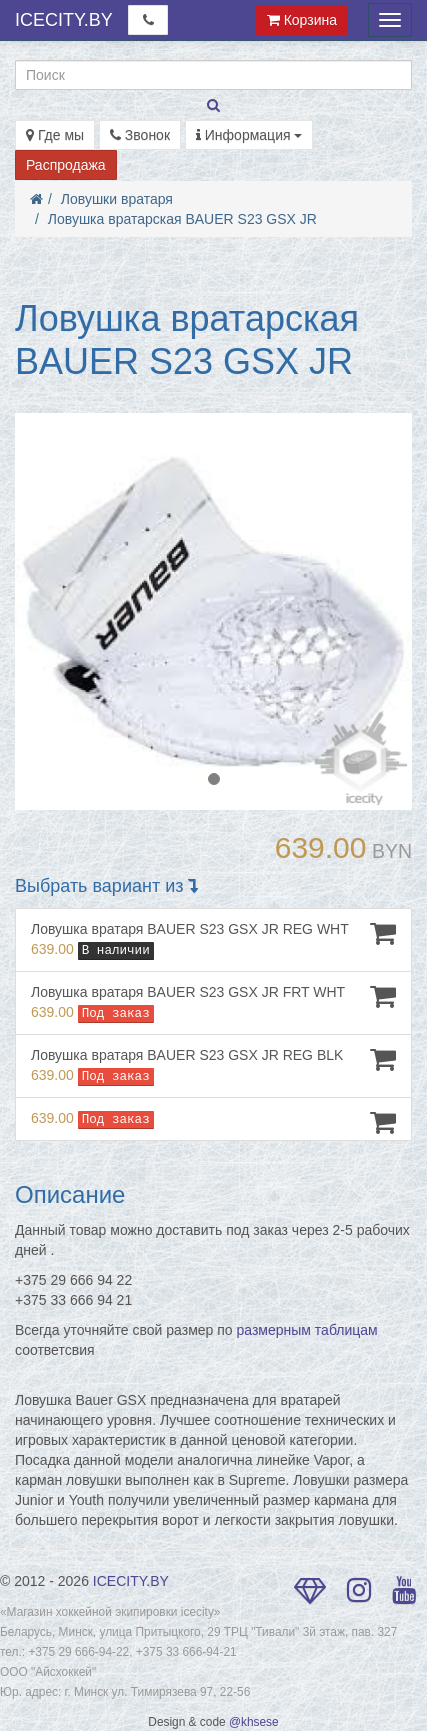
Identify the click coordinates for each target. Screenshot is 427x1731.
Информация (249, 135)
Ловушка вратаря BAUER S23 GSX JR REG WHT (213, 939)
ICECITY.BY (64, 20)
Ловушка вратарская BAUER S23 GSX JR (182, 219)
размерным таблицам (307, 1330)
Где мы (55, 135)
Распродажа (66, 165)
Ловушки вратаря (117, 199)
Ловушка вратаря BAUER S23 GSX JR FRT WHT (213, 1002)
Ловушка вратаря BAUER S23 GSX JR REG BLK (213, 1065)
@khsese (254, 1722)
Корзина (302, 20)
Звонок (140, 135)
